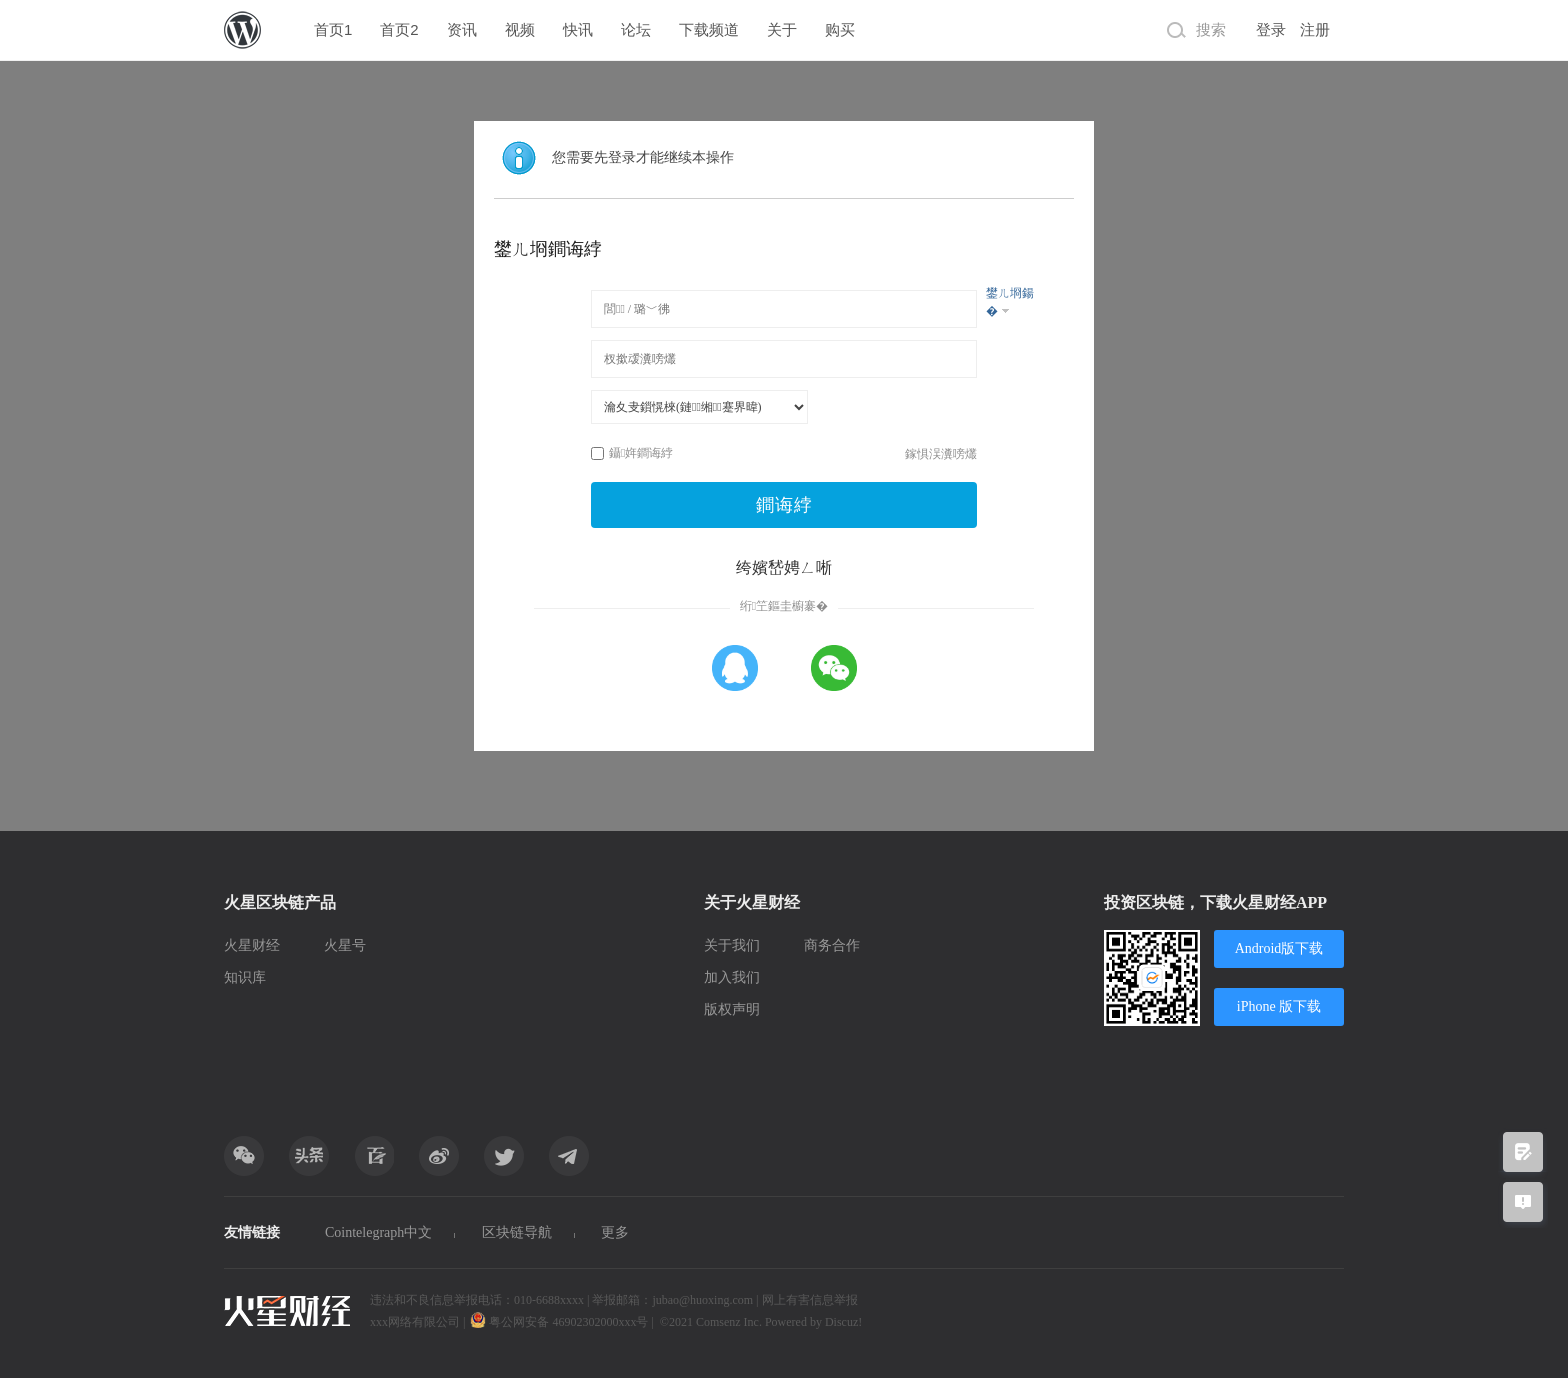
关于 (782, 29)
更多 (615, 1232)
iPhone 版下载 (1279, 1006)
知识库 (245, 977)
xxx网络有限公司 (415, 1322)
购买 (840, 29)
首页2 (399, 29)
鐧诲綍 (784, 505)
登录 (1271, 30)
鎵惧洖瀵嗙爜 (941, 454)
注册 (1315, 30)
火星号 (345, 945)
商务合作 (832, 945)
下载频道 (709, 29)
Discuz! (843, 1322)
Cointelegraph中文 (378, 1232)
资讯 (462, 29)
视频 (520, 29)
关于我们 (732, 945)
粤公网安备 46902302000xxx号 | (563, 1322)
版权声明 (732, 1009)
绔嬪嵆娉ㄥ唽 (784, 567)
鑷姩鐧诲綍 (632, 453)
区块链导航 (517, 1232)
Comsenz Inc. (730, 1322)
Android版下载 (1279, 948)
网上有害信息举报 (810, 1300)
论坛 (636, 29)
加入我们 (732, 977)
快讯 (578, 29)
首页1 (333, 29)
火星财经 (252, 945)
